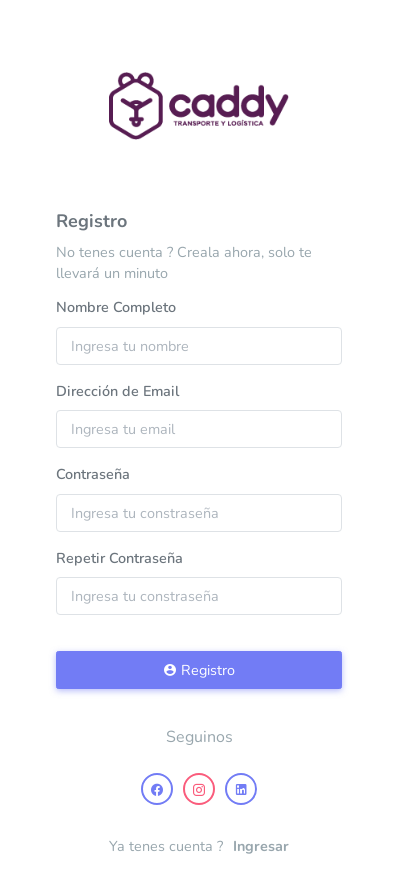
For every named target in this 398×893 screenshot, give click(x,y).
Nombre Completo (116, 307)
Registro (199, 670)
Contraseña (93, 474)
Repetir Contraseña (119, 558)
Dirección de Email (117, 391)
